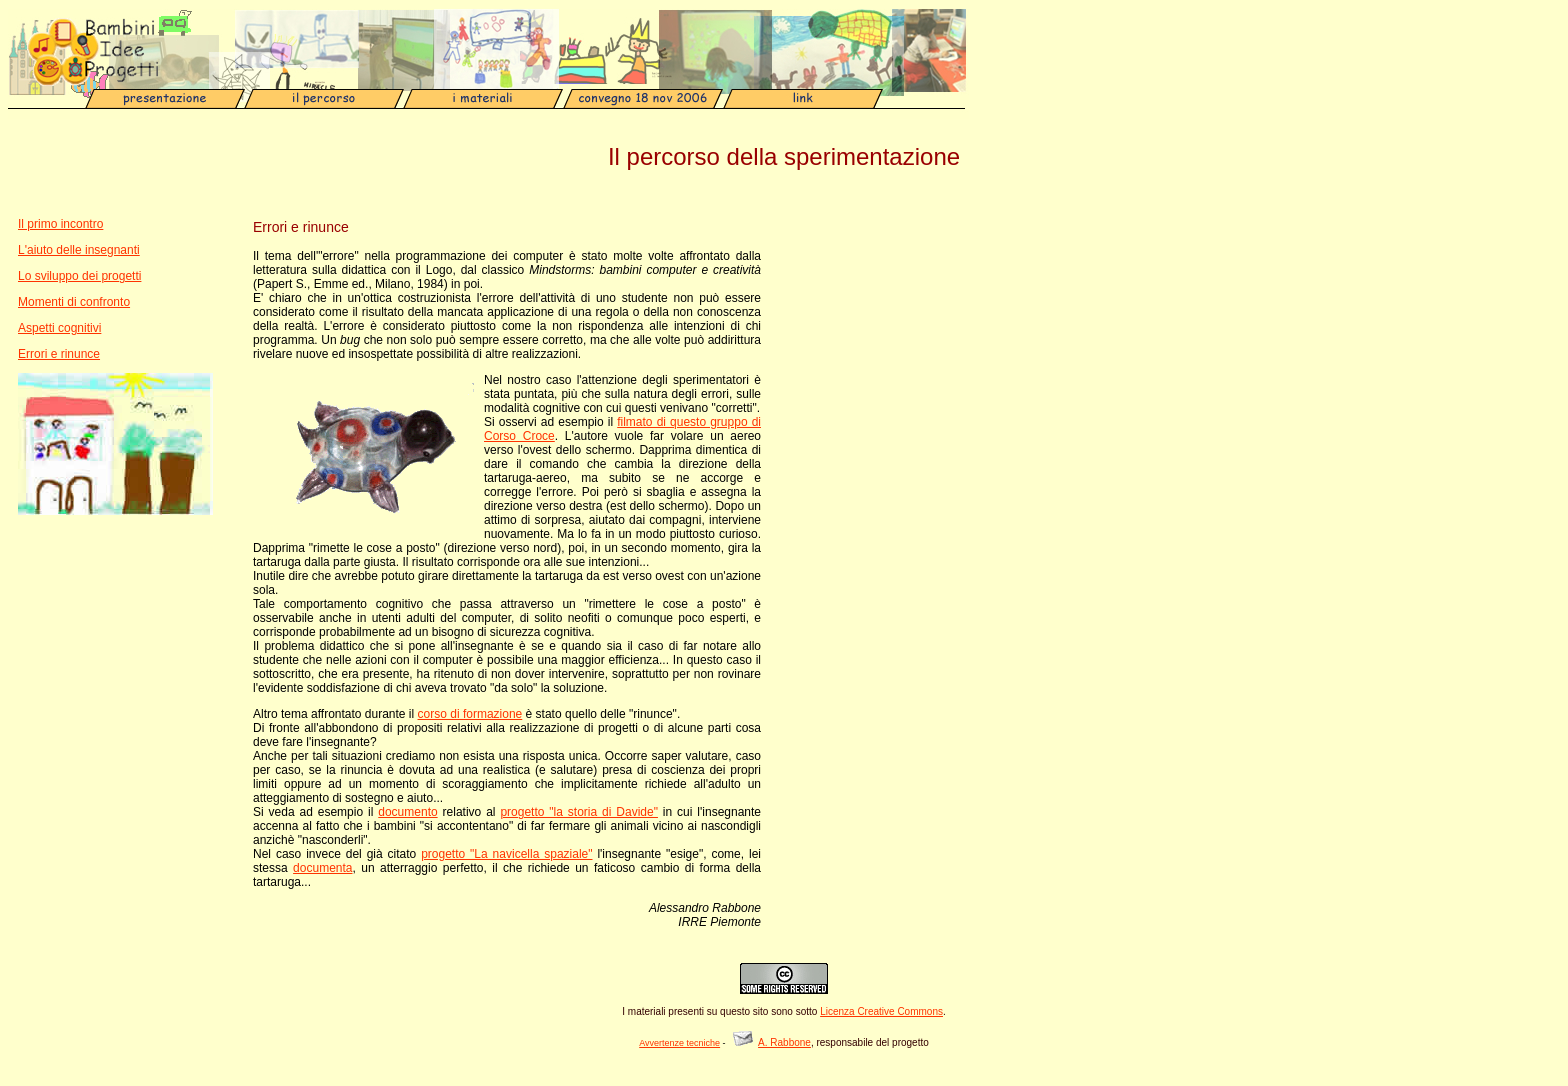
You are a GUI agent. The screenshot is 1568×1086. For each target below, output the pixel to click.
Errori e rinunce (59, 354)
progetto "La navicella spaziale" (506, 854)
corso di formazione (470, 714)
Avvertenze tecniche (679, 1043)
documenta (322, 868)
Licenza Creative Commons (881, 1011)
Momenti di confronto (74, 302)
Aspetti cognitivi (59, 328)
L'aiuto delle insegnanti (79, 250)
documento (407, 812)
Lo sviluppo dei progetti (79, 276)
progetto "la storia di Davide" (579, 812)
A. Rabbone (784, 1042)
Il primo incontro (60, 224)
